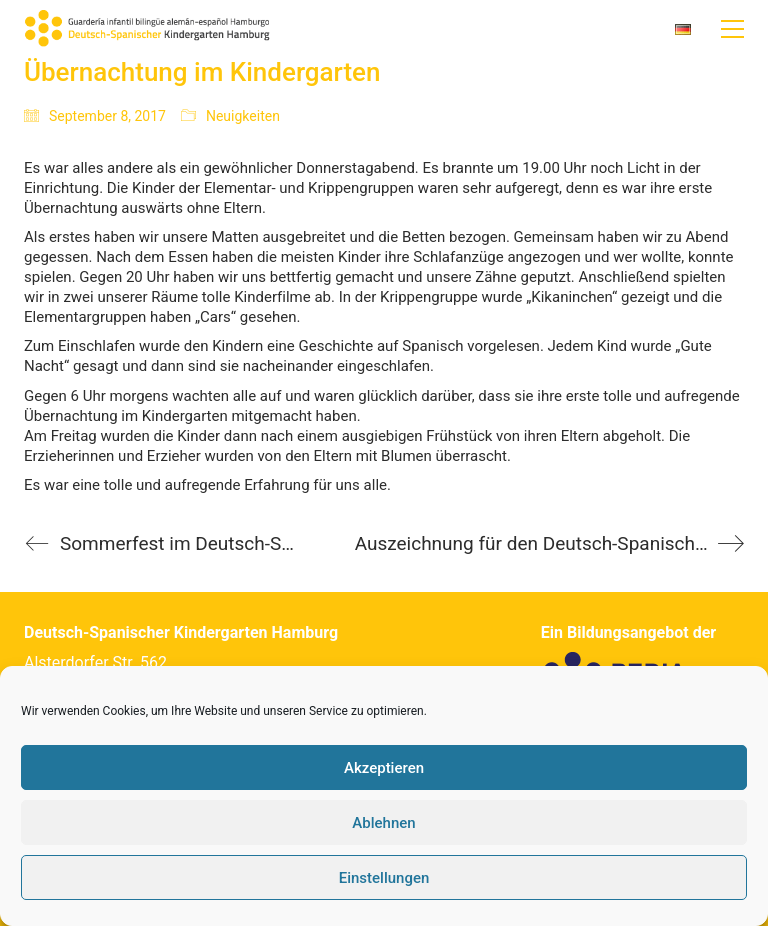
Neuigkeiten (243, 116)
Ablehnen (383, 823)
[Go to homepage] (149, 29)
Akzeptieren (384, 768)
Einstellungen (384, 878)
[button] (732, 29)
